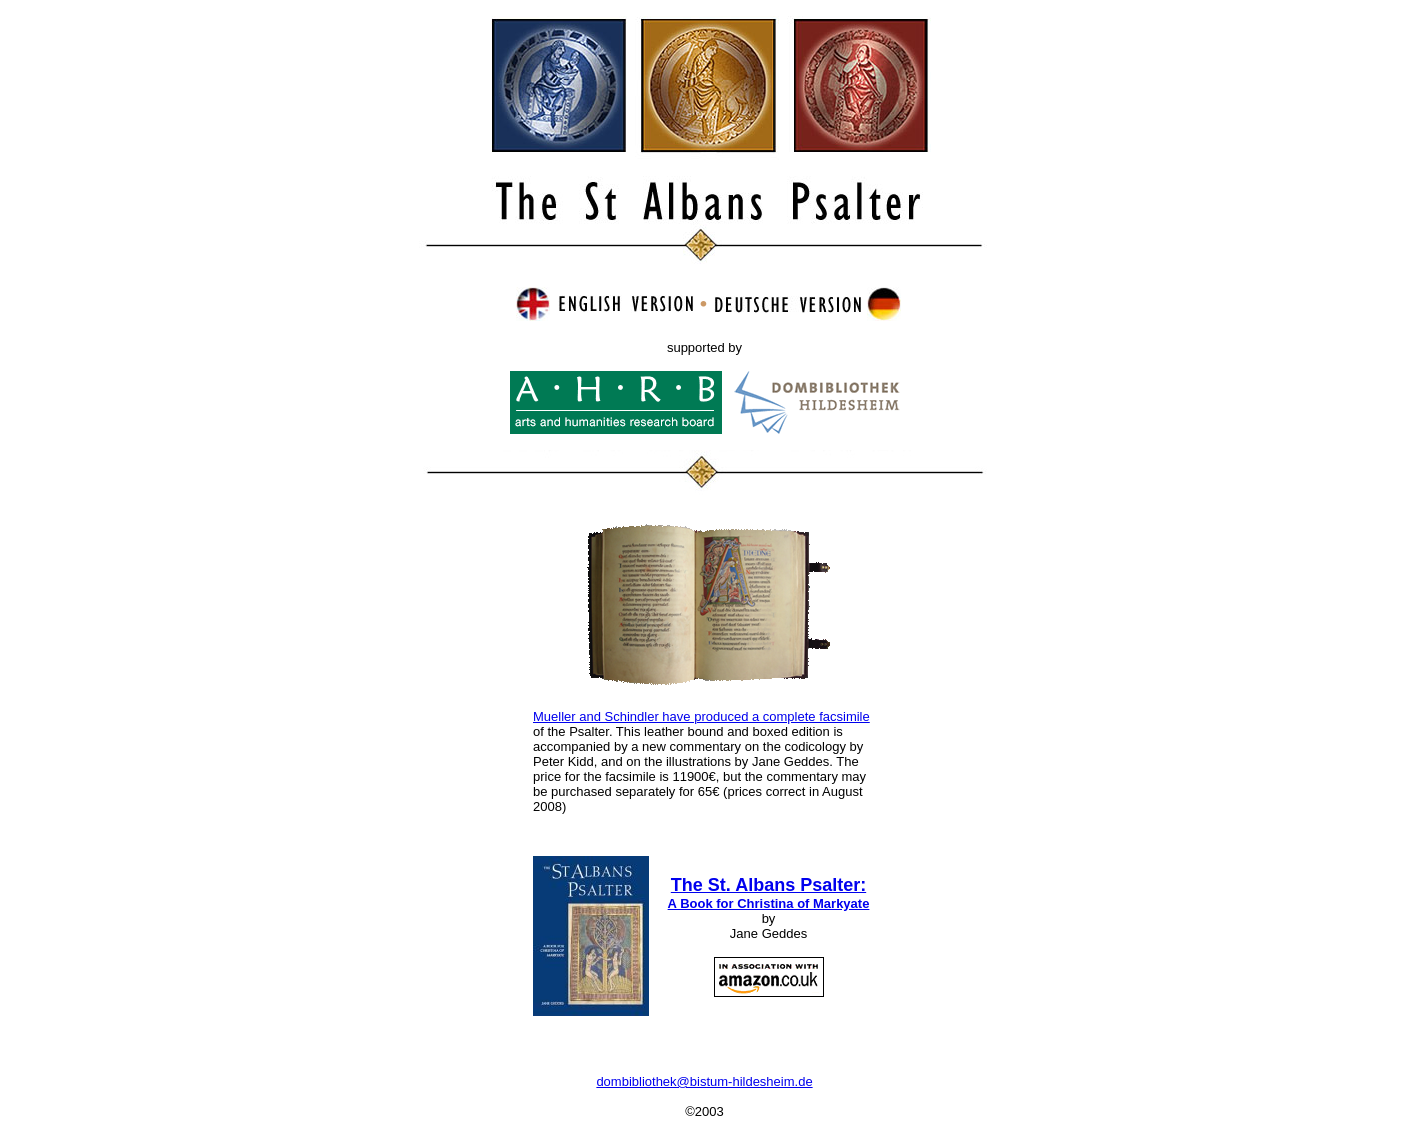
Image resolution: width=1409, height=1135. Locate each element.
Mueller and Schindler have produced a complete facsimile (701, 716)
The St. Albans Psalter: (769, 893)
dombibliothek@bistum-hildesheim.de (704, 1081)
